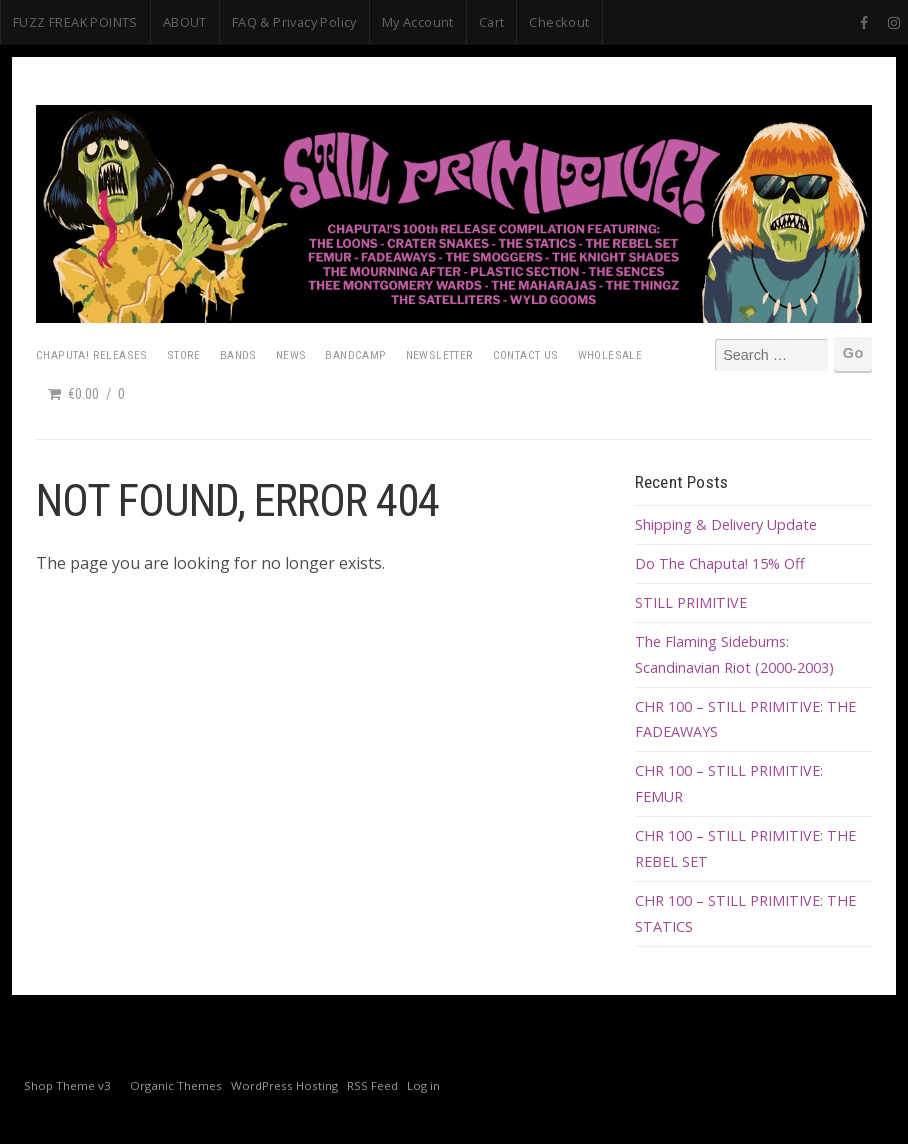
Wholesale (610, 355)
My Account (418, 22)
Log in (423, 1085)
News (291, 355)
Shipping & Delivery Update (726, 524)
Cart (492, 22)
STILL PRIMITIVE (691, 602)
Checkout (559, 22)
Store (184, 355)
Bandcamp (355, 355)
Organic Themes (176, 1085)
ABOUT (185, 22)
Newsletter (440, 355)
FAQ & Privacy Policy (294, 22)
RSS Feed (372, 1085)
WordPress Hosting (284, 1085)
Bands (238, 355)
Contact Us (526, 355)
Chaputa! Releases (92, 355)
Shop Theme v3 (67, 1085)
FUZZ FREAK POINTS (75, 22)
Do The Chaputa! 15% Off (720, 563)
